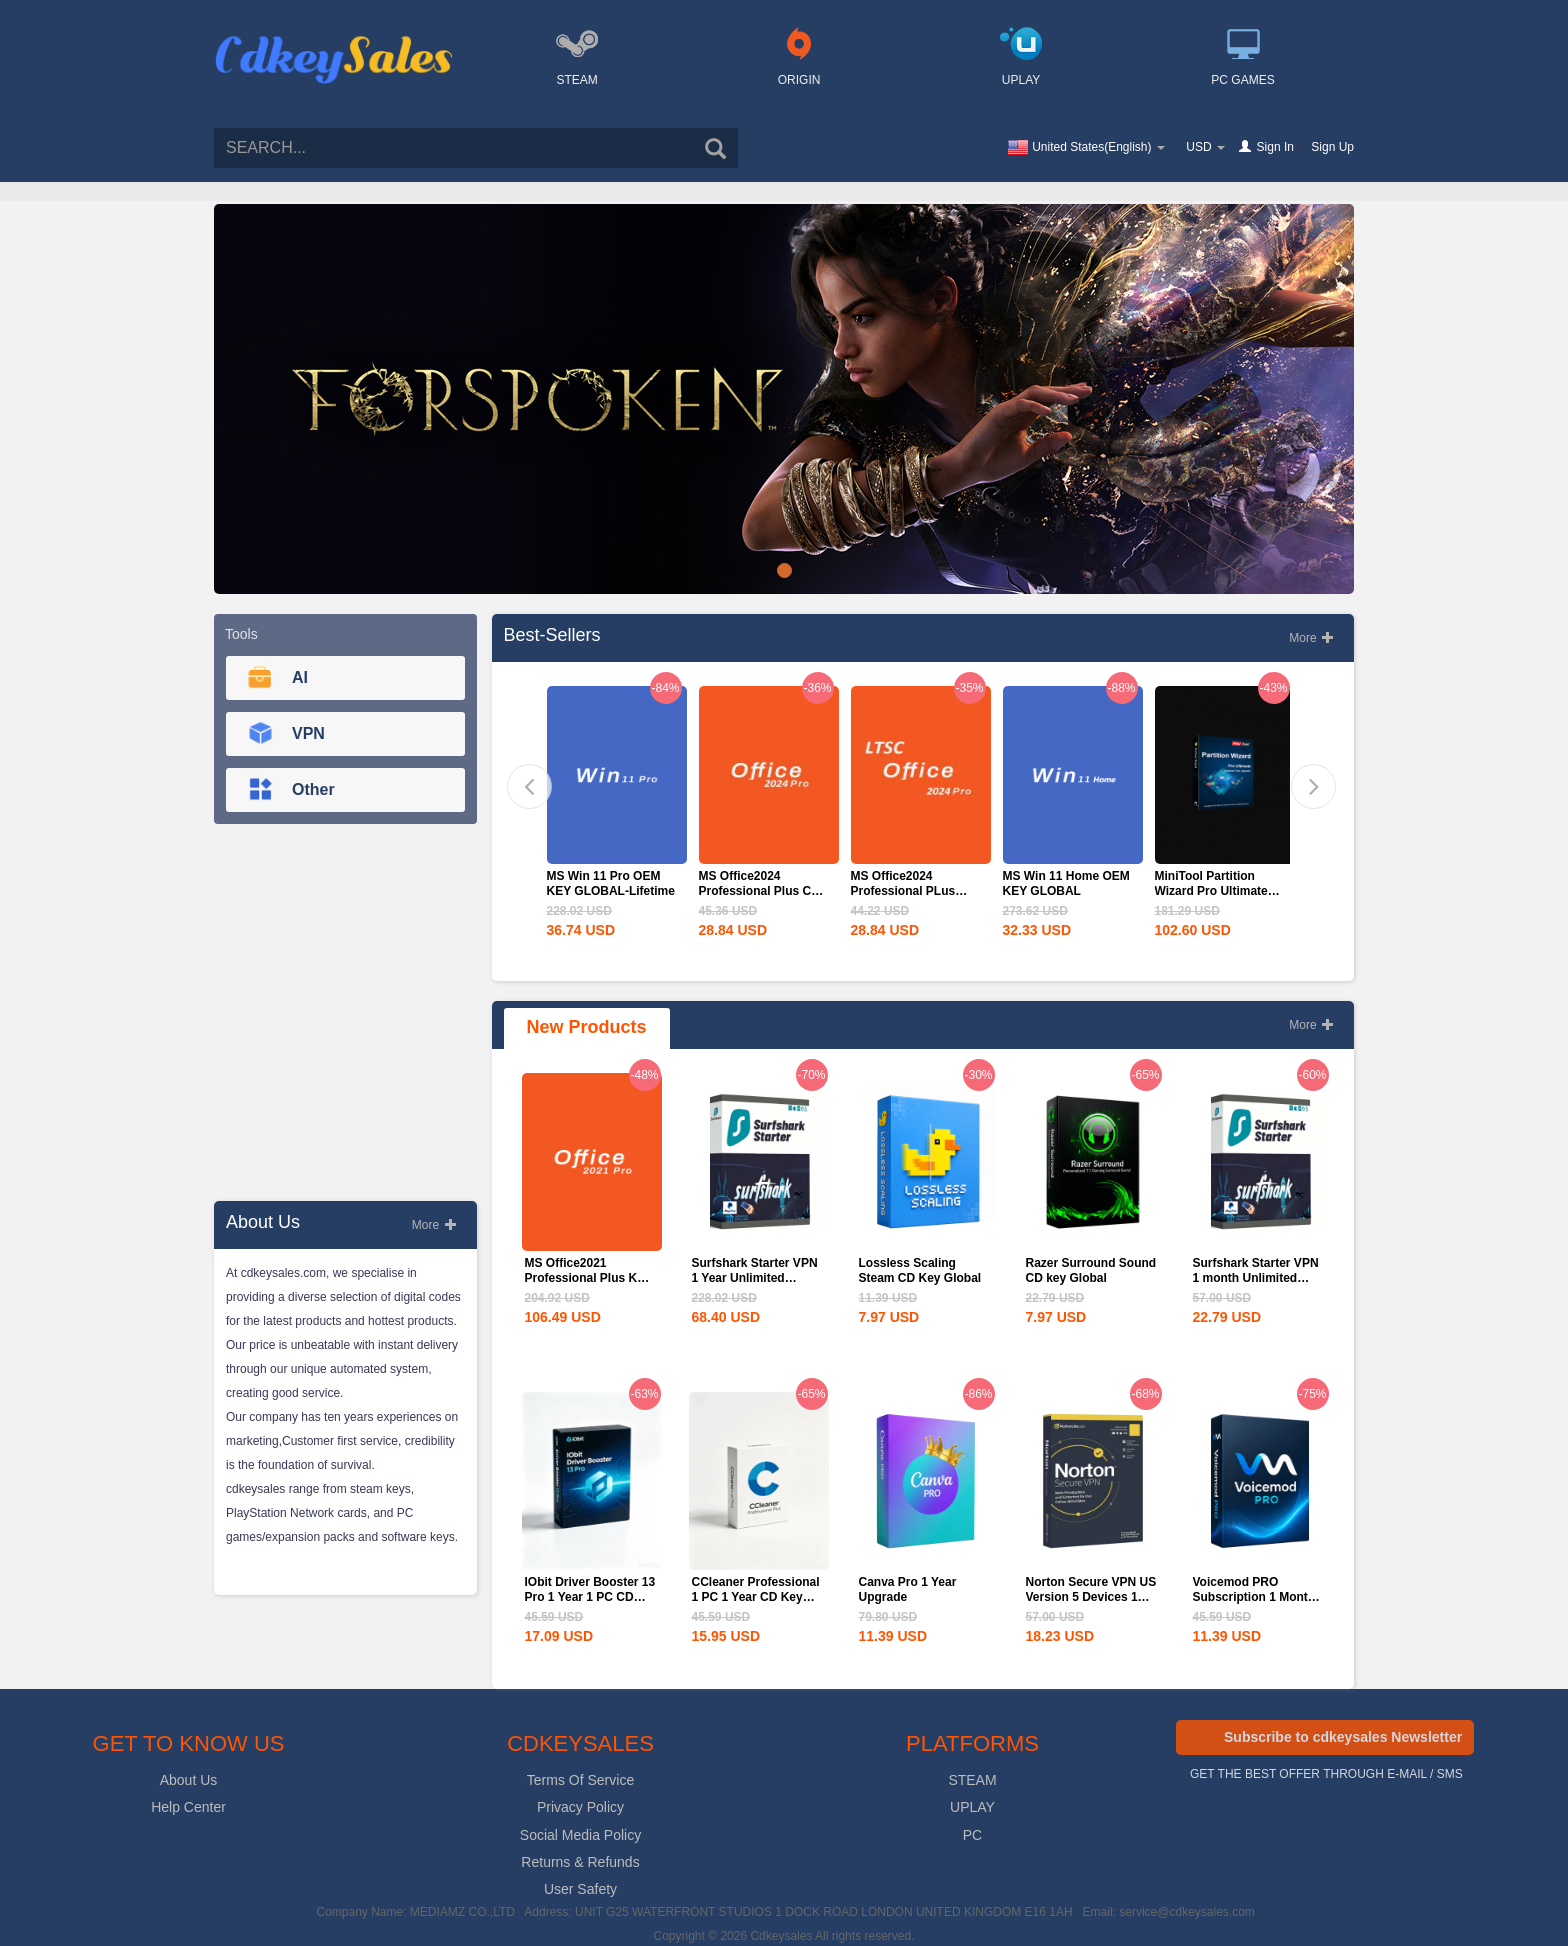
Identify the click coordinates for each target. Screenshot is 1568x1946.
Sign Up (1332, 147)
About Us (189, 1780)
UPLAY (972, 1807)
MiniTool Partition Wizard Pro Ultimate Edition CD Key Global (1218, 891)
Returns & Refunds (580, 1862)
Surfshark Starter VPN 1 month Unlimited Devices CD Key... (1256, 1278)
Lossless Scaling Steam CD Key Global (920, 1270)
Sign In (1275, 147)
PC (972, 1835)
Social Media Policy (580, 1835)
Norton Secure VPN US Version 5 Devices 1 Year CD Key (1091, 1597)
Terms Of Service (580, 1780)
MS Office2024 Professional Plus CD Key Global (759, 891)
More (434, 1225)
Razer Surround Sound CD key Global (1091, 1270)
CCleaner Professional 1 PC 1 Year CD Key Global (756, 1597)
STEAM (972, 1780)
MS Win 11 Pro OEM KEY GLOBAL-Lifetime (611, 883)
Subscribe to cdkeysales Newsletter (1343, 1737)
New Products (587, 1027)
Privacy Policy (580, 1807)
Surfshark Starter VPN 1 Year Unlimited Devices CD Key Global (755, 1285)
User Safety (580, 1889)
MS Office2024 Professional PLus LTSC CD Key (903, 891)
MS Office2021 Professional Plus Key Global (588, 1278)
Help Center (188, 1807)
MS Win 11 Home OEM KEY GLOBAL (1066, 883)
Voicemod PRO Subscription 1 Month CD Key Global (1254, 1597)
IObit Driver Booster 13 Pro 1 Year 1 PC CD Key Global (590, 1597)
